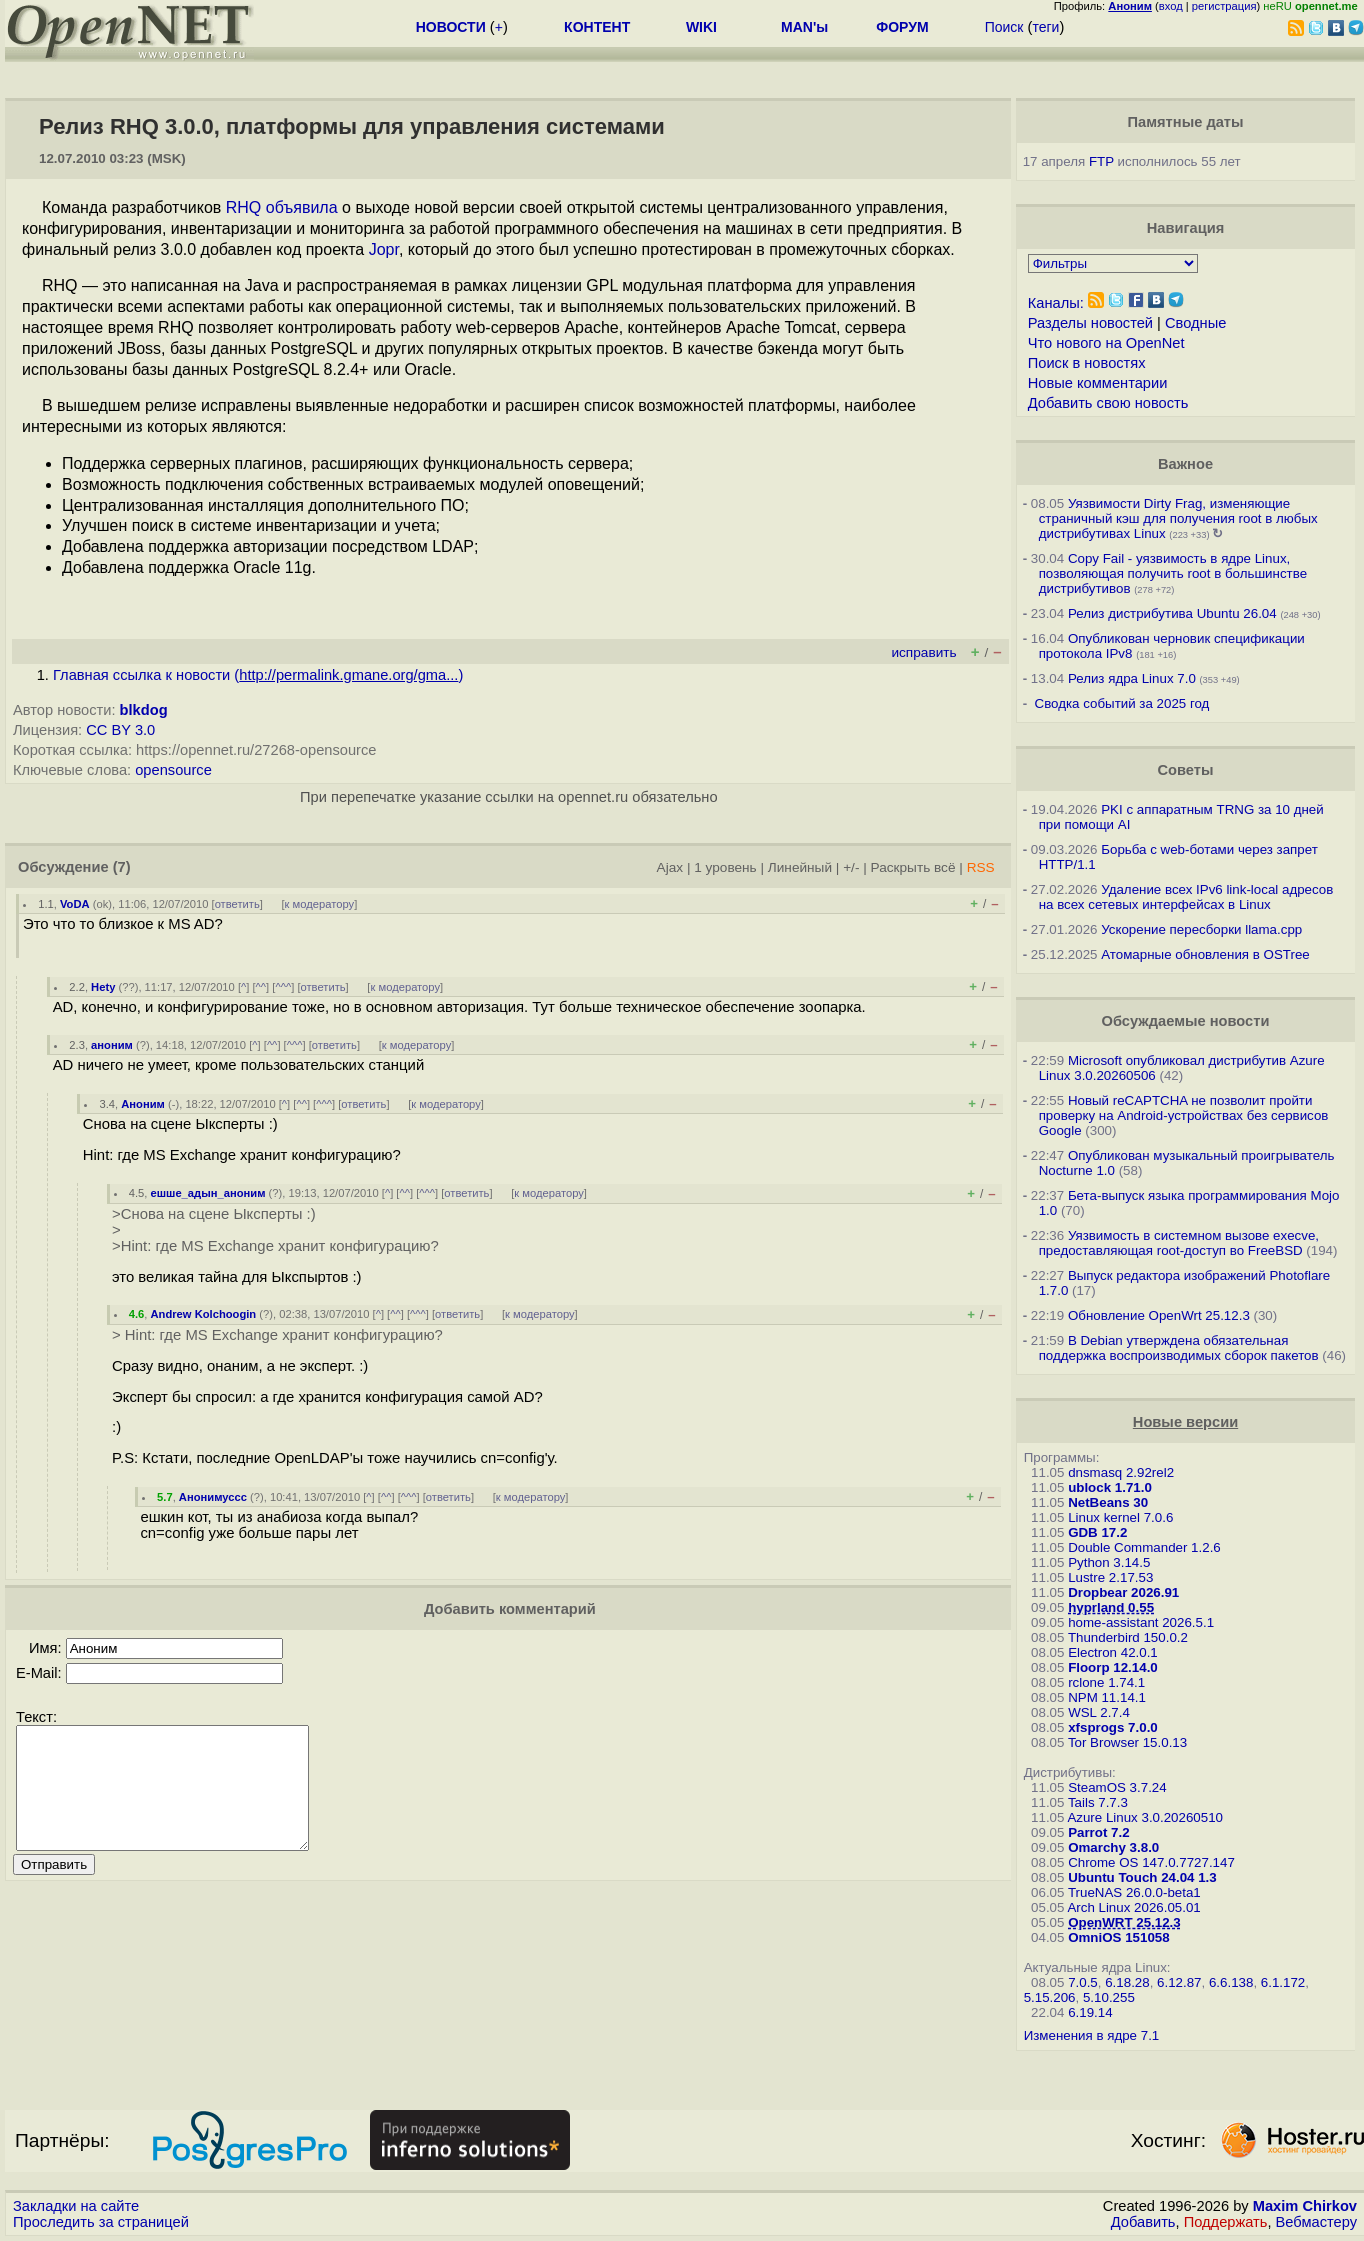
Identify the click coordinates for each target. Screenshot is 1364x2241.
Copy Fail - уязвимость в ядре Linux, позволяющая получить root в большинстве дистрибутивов (1173, 573)
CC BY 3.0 (120, 730)
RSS (981, 867)
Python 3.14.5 (1109, 1562)
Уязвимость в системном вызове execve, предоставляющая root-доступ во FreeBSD (1179, 1243)
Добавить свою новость (1108, 403)
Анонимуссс (213, 1497)
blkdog (144, 710)
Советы (1186, 770)
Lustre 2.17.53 (1110, 1577)
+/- (851, 867)
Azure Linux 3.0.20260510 (1145, 1817)
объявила (302, 207)
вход (1171, 6)
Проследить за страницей (101, 2222)
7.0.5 (1083, 1982)
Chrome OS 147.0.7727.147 (1151, 1862)
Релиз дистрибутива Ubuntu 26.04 (1172, 613)
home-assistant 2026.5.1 (1141, 1622)
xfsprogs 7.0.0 (1113, 1727)
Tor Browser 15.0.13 (1127, 1742)
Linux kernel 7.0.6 (1120, 1517)
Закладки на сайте (76, 2206)
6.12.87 (1179, 1982)
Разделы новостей (1090, 323)
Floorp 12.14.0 (1113, 1667)
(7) (122, 867)
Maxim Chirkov (1305, 2206)
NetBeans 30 (1108, 1502)
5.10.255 (1109, 1997)
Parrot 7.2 (1099, 1832)
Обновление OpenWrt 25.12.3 (1159, 1315)
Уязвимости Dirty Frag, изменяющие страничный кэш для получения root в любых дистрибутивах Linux (1178, 518)
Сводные (1195, 323)
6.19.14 (1090, 2012)
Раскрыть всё (913, 867)
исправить (923, 652)
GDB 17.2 (1097, 1532)
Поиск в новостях (1087, 363)
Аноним (143, 1104)
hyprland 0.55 (1111, 1607)
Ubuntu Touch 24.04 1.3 (1142, 1877)
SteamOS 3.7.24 (1117, 1787)
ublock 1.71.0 (1110, 1487)
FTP (1101, 161)
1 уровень (725, 867)
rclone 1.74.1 (1106, 1682)
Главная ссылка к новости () (258, 675)
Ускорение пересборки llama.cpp (1201, 929)
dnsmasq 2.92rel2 (1121, 1472)
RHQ (244, 207)
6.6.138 (1231, 1982)
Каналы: (1056, 303)
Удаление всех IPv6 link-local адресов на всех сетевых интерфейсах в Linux (1186, 897)
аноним (112, 1045)
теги (1045, 27)
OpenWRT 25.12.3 (1124, 1922)
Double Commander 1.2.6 (1144, 1547)
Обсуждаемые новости (1186, 1021)
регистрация (1224, 6)
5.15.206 (1050, 1997)
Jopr (384, 249)
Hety (103, 987)
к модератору (320, 904)
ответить (237, 904)
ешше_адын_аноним (208, 1193)
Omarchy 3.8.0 (1113, 1847)
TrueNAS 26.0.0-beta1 (1134, 1892)
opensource (173, 770)
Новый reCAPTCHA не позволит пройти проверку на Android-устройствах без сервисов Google (1184, 1115)
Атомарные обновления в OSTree (1205, 954)
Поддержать (1226, 2222)
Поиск (1004, 27)
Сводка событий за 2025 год (1122, 703)
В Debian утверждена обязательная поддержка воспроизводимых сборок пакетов (1179, 1348)
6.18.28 (1127, 1982)
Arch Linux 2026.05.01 (1133, 1907)
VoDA (75, 904)
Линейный (800, 867)
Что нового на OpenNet (1106, 343)
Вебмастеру (1316, 2222)
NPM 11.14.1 (1107, 1697)
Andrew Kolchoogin (204, 1314)
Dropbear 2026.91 (1123, 1592)
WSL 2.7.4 (1099, 1712)
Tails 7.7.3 (1098, 1802)
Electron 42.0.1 (1113, 1652)
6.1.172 (1283, 1982)
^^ (261, 987)
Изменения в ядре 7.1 (1092, 2035)
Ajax (670, 867)
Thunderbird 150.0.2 (1128, 1637)
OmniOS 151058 (1119, 1937)
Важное (1185, 464)
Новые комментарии (1098, 383)
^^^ (283, 987)
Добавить (1143, 2222)
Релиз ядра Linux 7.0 (1132, 678)
